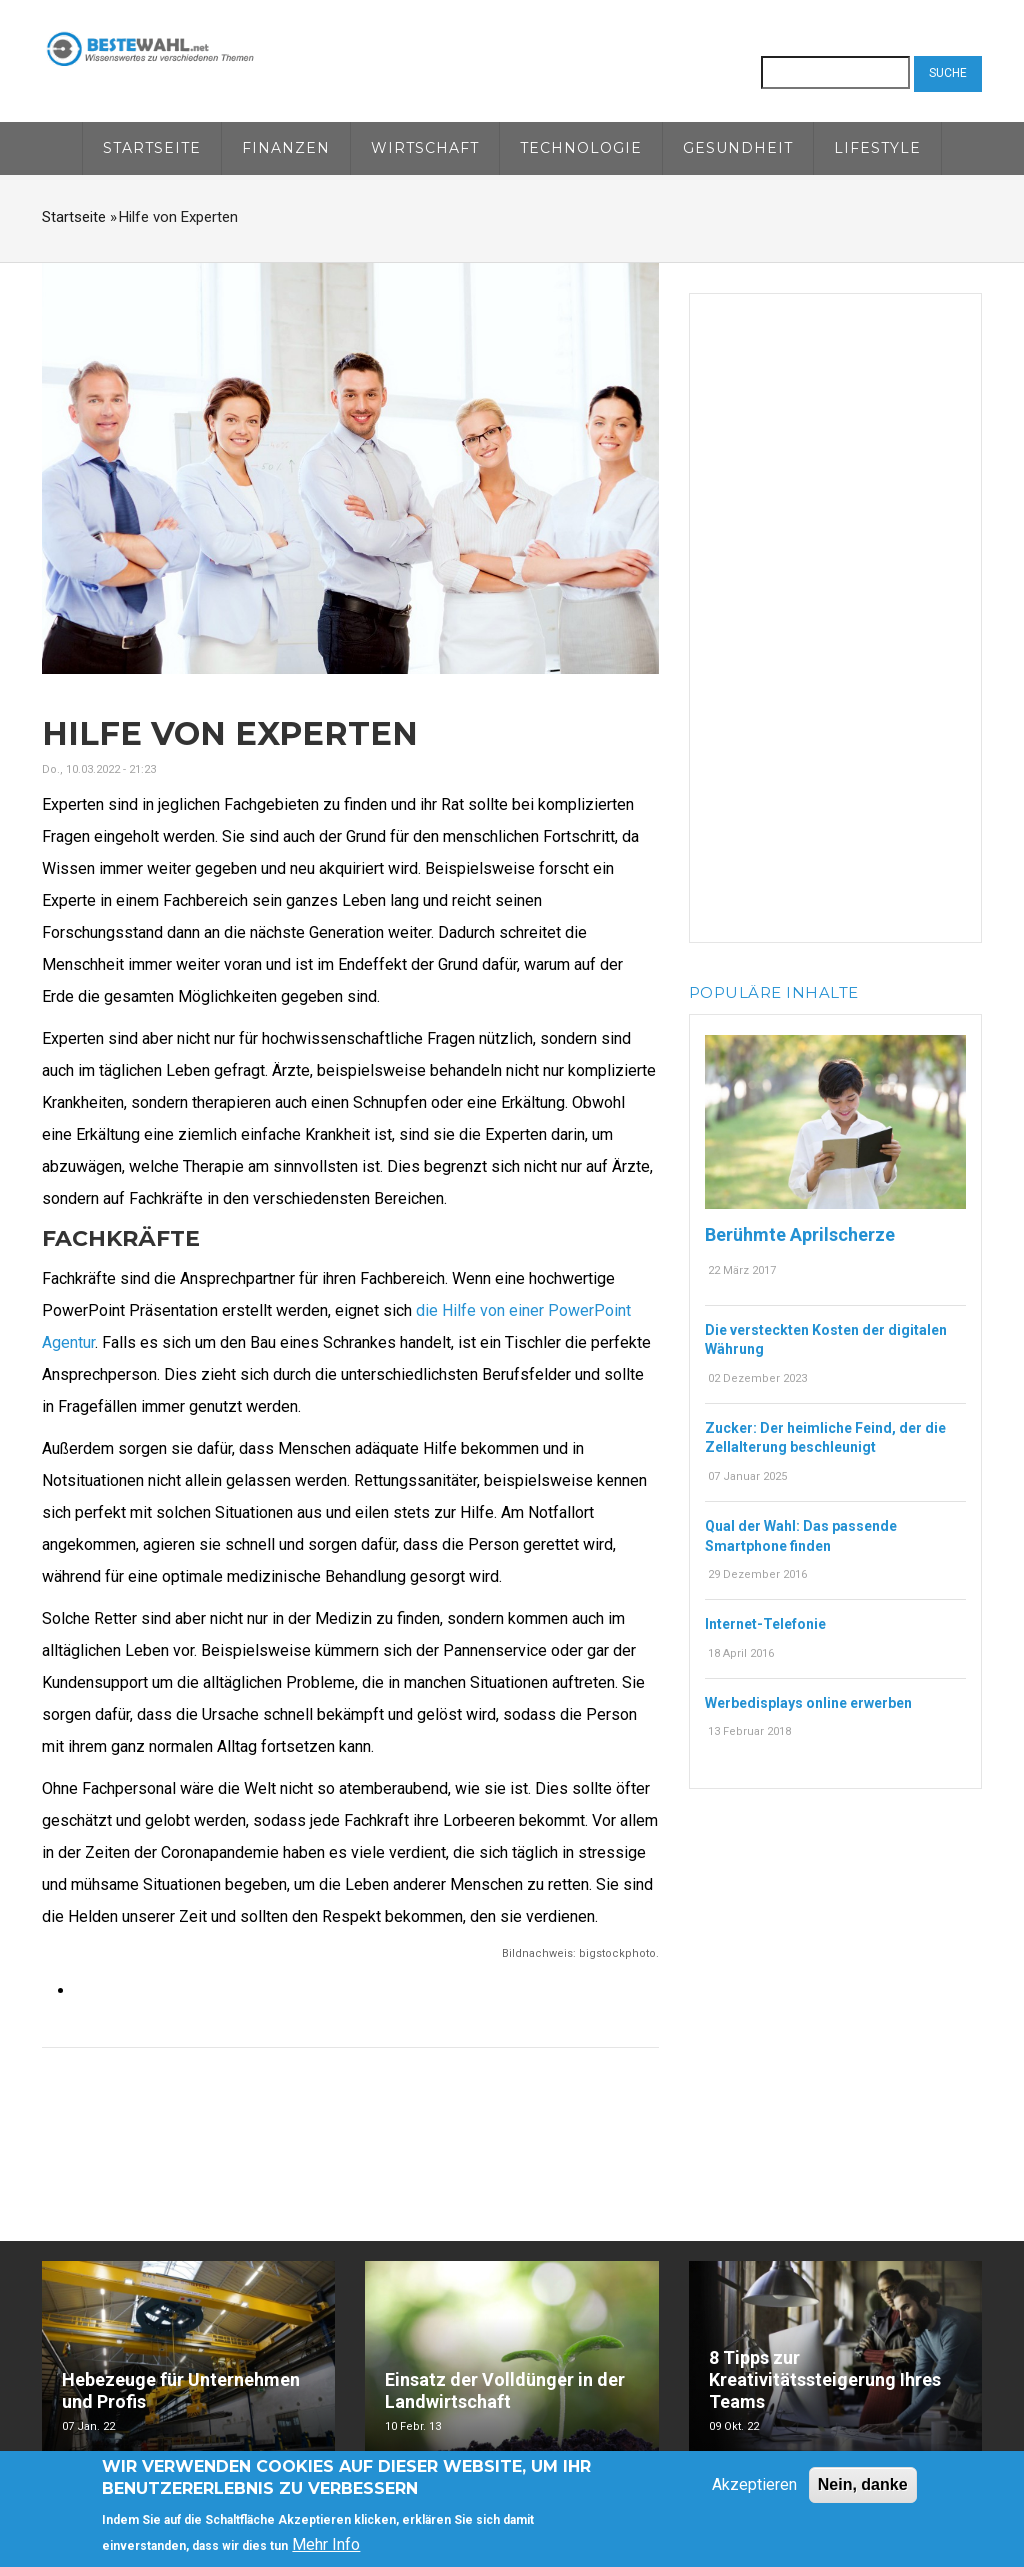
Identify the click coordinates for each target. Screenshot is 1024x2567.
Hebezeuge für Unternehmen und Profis (181, 2390)
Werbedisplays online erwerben (808, 1703)
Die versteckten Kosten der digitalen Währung (826, 1340)
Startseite (152, 148)
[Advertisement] (835, 614)
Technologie (581, 148)
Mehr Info (326, 2545)
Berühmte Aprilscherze (800, 1234)
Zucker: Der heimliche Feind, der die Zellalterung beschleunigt (825, 1438)
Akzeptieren (754, 2485)
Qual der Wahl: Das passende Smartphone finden (801, 1536)
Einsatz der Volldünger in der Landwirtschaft (505, 2390)
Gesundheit (738, 148)
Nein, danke (863, 2485)
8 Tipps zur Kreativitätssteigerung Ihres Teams (825, 2379)
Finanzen (286, 148)
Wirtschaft (425, 148)
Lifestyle (877, 148)
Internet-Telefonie (765, 1624)
